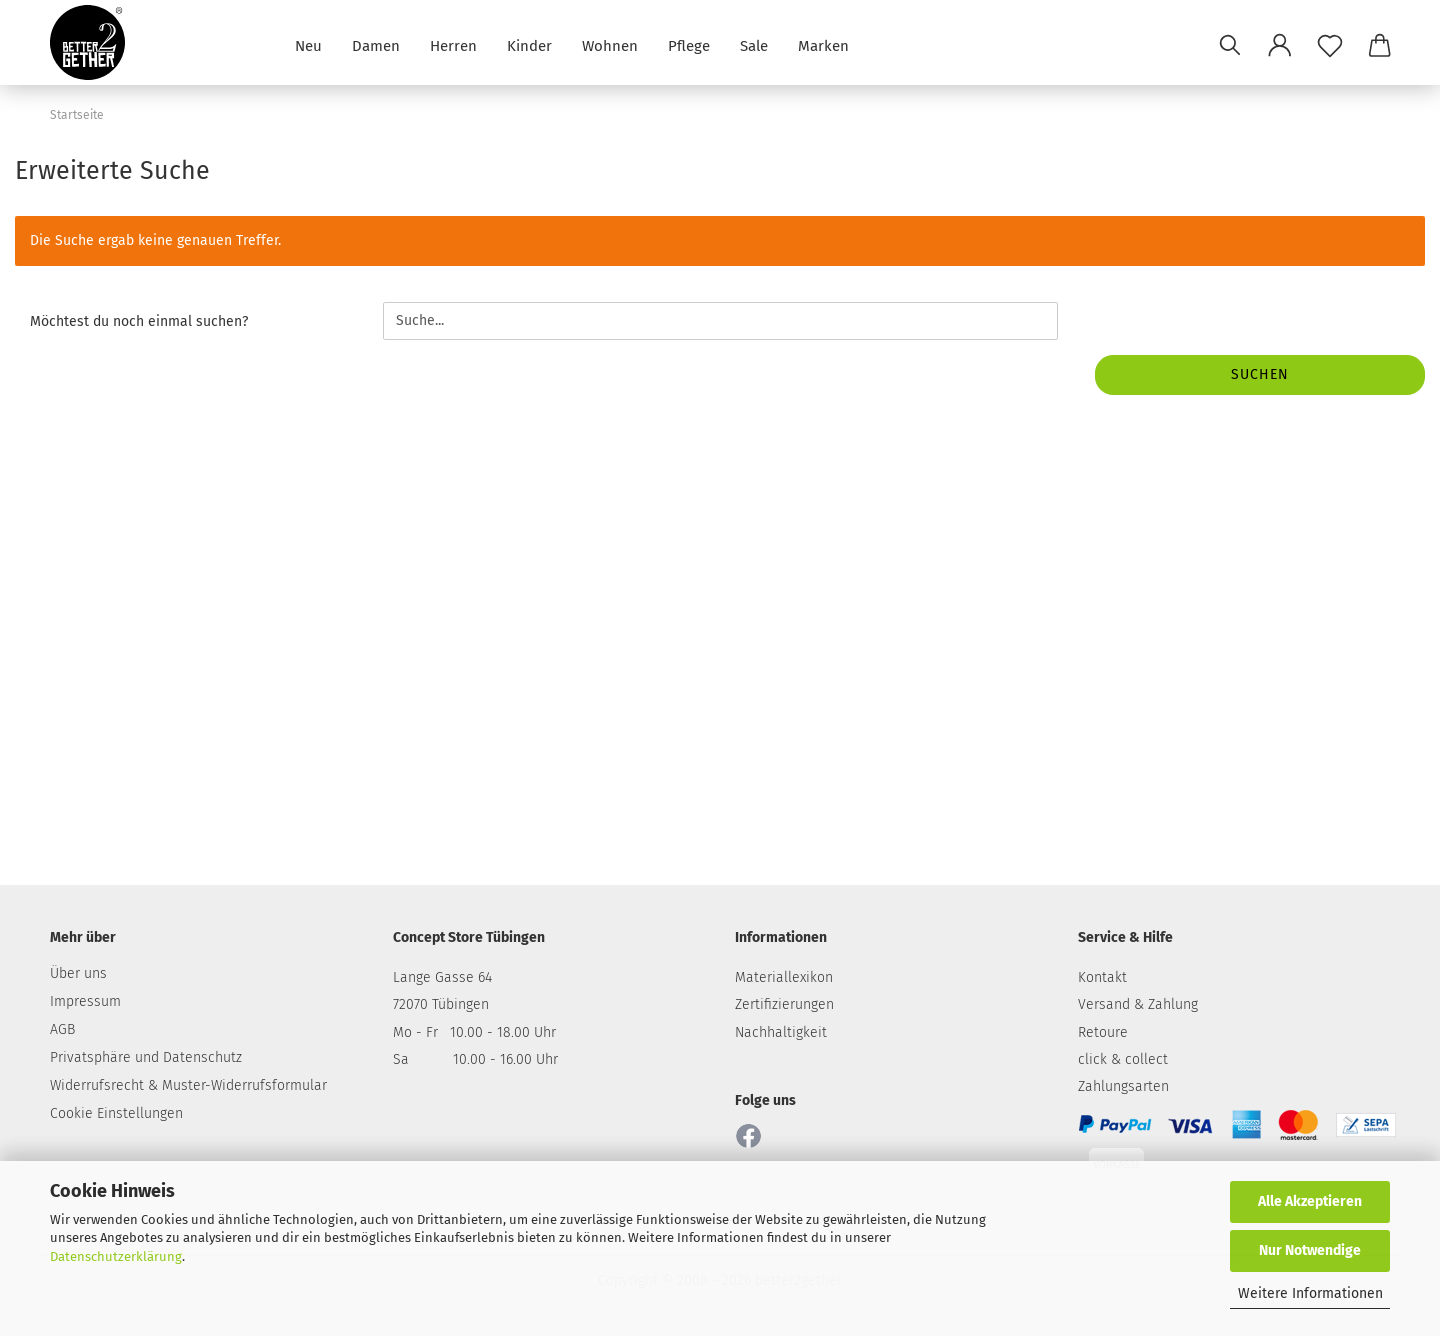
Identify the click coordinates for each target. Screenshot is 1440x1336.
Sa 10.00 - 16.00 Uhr (475, 1059)
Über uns (78, 973)
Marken (823, 44)
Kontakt (1102, 977)
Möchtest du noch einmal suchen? (139, 321)
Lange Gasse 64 (442, 977)
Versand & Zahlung (1138, 1004)
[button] (1280, 45)
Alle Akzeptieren (1310, 1201)
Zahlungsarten (1123, 1086)
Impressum (85, 1001)
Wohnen (610, 44)
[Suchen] (1230, 45)
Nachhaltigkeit (781, 1032)
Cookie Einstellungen (116, 1113)
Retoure (1103, 1032)
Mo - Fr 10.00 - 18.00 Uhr (474, 1032)
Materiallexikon (784, 977)
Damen (376, 44)
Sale (754, 44)
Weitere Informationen (1310, 1293)
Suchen (1260, 374)
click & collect (1123, 1059)
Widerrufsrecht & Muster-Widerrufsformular (188, 1085)
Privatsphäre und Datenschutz (146, 1057)
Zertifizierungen (784, 1004)
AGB (62, 1029)
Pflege (689, 44)
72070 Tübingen (441, 1004)
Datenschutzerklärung (116, 1256)
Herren (453, 44)
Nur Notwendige (1310, 1250)
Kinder (529, 44)
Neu (308, 44)
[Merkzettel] (1330, 45)
